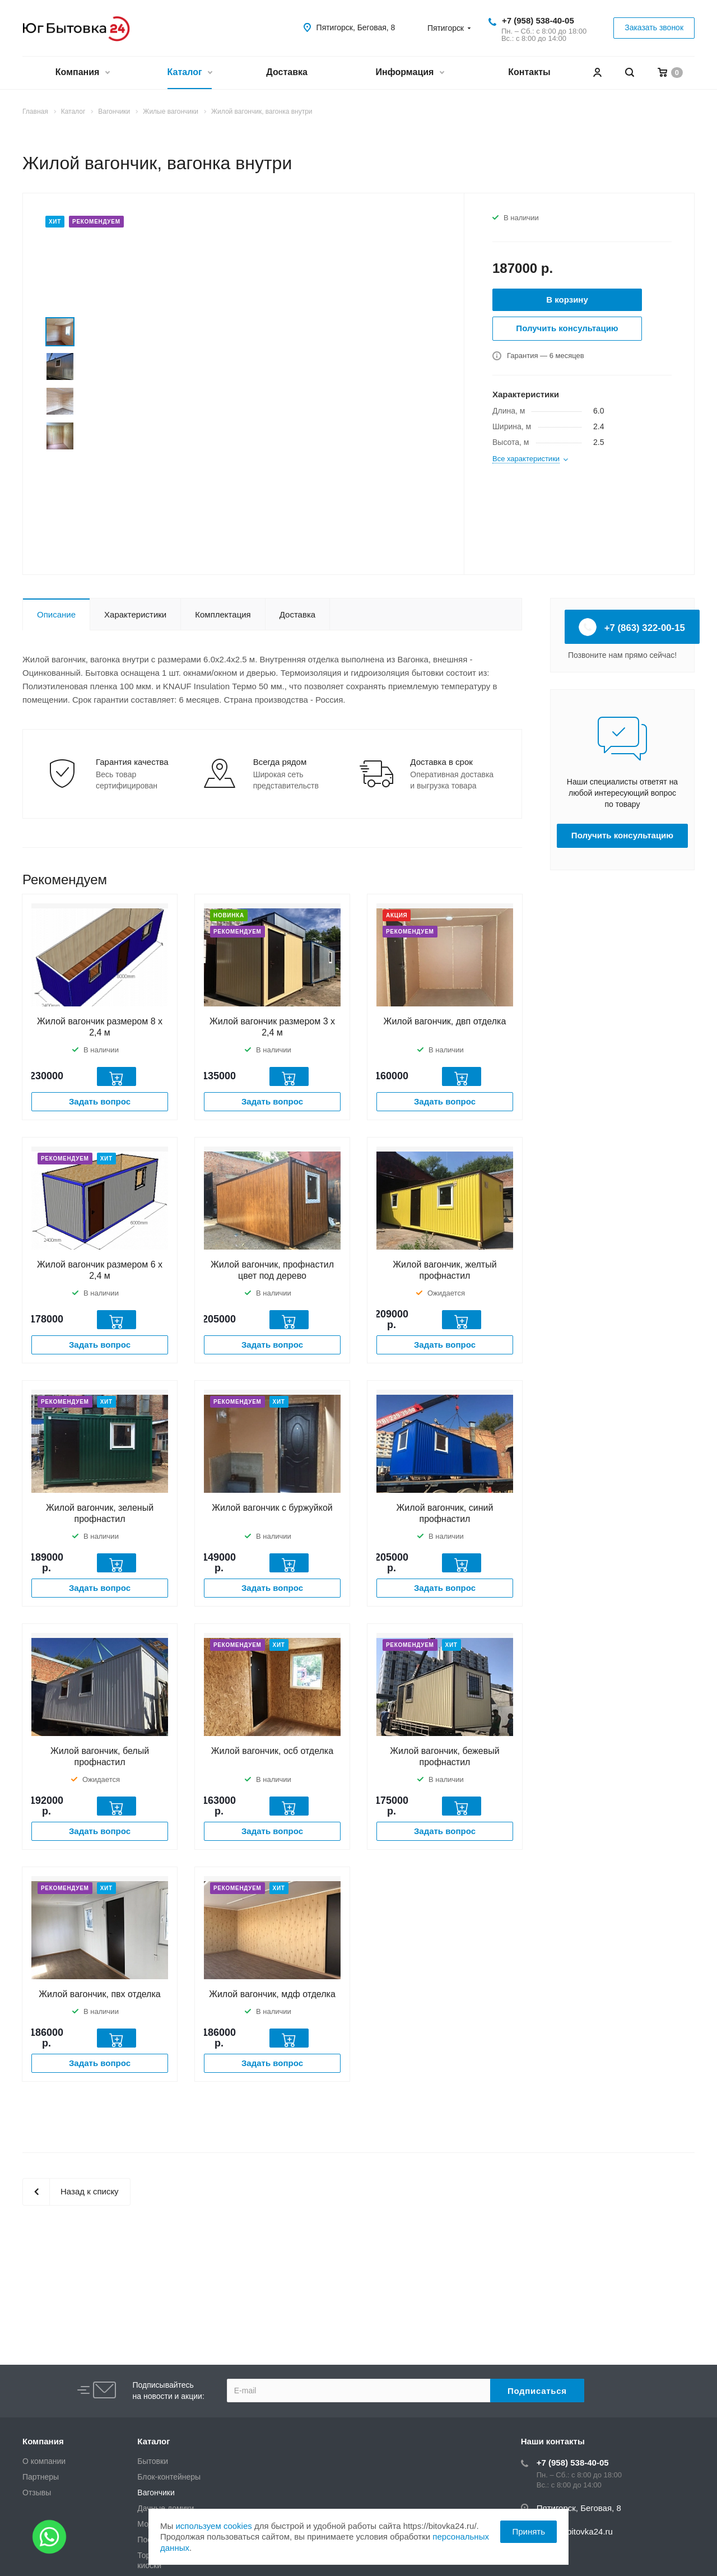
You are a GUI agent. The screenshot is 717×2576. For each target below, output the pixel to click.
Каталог (189, 73)
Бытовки (152, 2461)
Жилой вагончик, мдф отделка (272, 1994)
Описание (56, 614)
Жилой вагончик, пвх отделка (99, 1994)
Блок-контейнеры (169, 2476)
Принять (528, 2531)
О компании (44, 2461)
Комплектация (222, 614)
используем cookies (213, 2526)
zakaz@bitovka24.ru (575, 2531)
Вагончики (155, 2492)
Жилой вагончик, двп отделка (445, 1021)
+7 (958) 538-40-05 (538, 20)
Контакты (529, 72)
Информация (410, 73)
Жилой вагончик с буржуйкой (272, 1507)
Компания (82, 73)
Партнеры (40, 2476)
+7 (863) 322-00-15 (632, 627)
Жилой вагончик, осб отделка (272, 1751)
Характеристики (135, 614)
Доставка (287, 72)
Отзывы (36, 2492)
